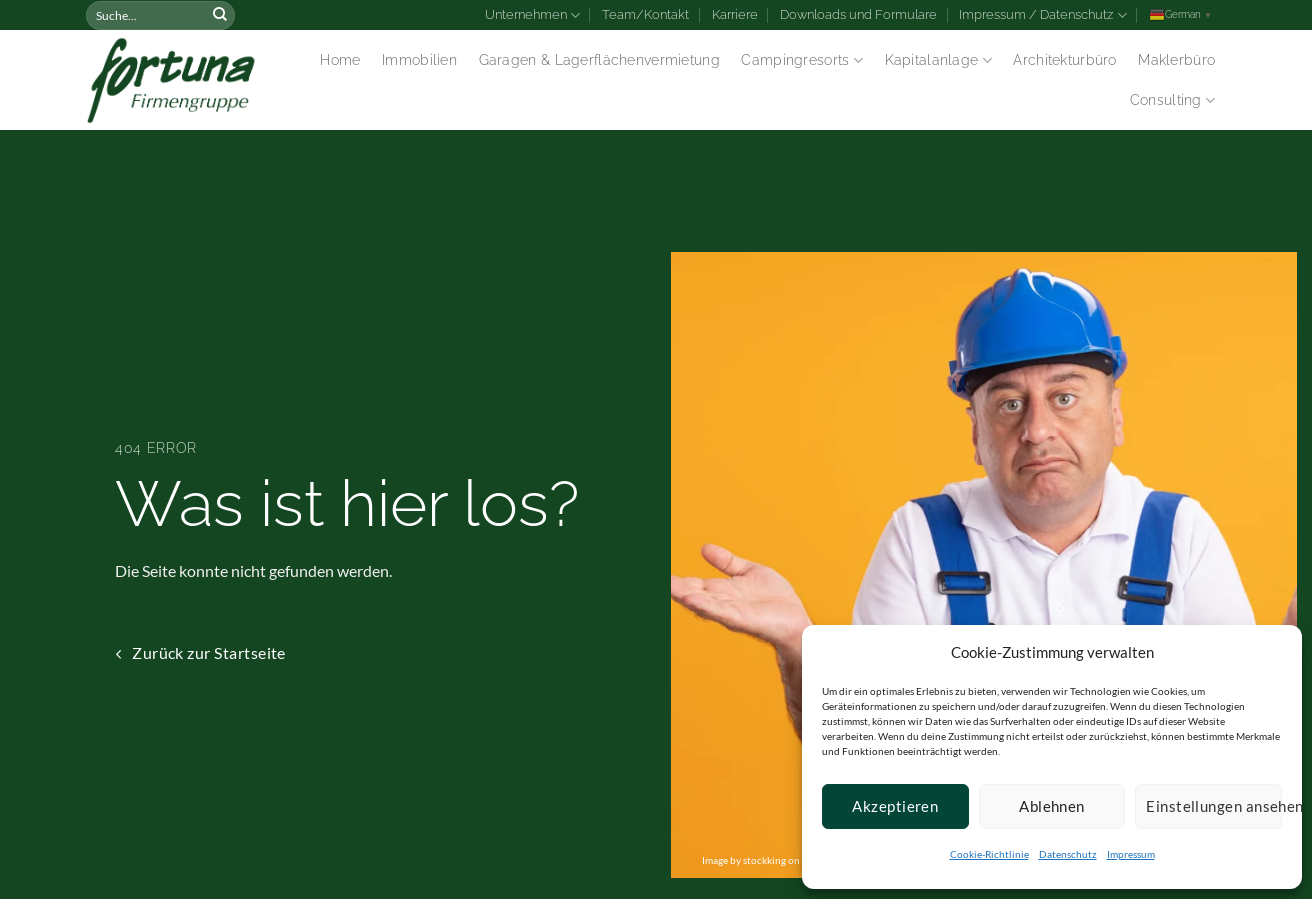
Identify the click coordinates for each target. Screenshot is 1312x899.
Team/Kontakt (645, 14)
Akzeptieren (895, 806)
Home (340, 59)
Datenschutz (1068, 854)
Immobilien (419, 59)
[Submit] (220, 15)
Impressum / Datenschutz (1042, 15)
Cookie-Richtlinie (989, 854)
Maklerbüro (1176, 59)
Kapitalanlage (938, 60)
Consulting (1172, 100)
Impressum (1131, 854)
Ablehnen (1052, 806)
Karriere (735, 14)
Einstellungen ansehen (1214, 806)
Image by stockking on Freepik (769, 860)
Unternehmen (532, 15)
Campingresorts (802, 60)
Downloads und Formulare (858, 14)
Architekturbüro (1064, 59)
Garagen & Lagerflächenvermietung (599, 59)
